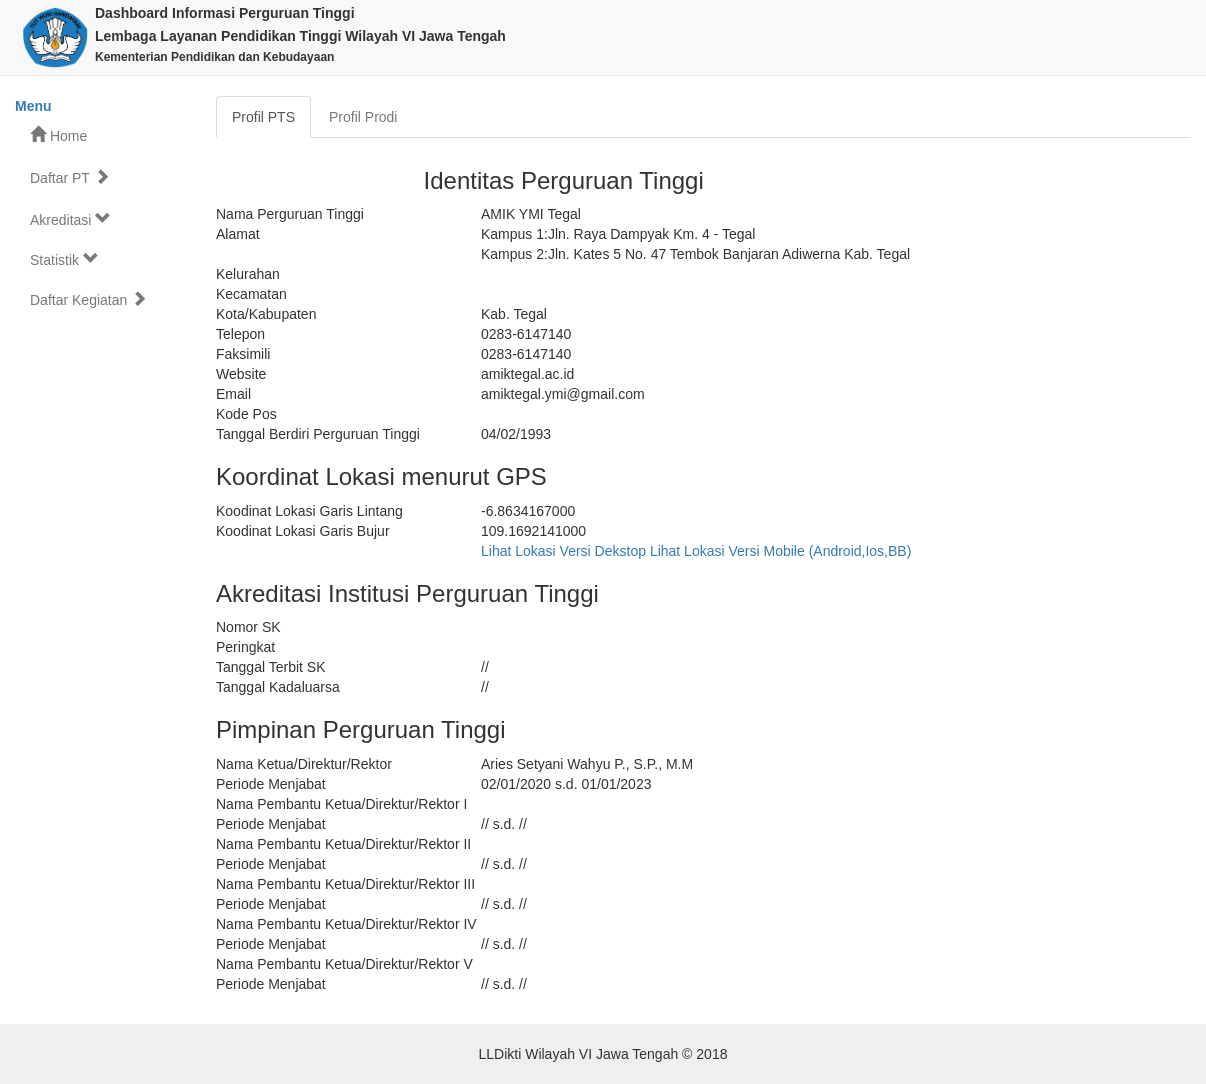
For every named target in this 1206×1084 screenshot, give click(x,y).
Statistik (64, 259)
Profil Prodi (363, 117)
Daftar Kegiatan (88, 299)
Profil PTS (263, 117)
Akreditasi (70, 219)
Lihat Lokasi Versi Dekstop (563, 551)
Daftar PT (70, 177)
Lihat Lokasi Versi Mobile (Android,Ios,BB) (780, 551)
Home (58, 135)
